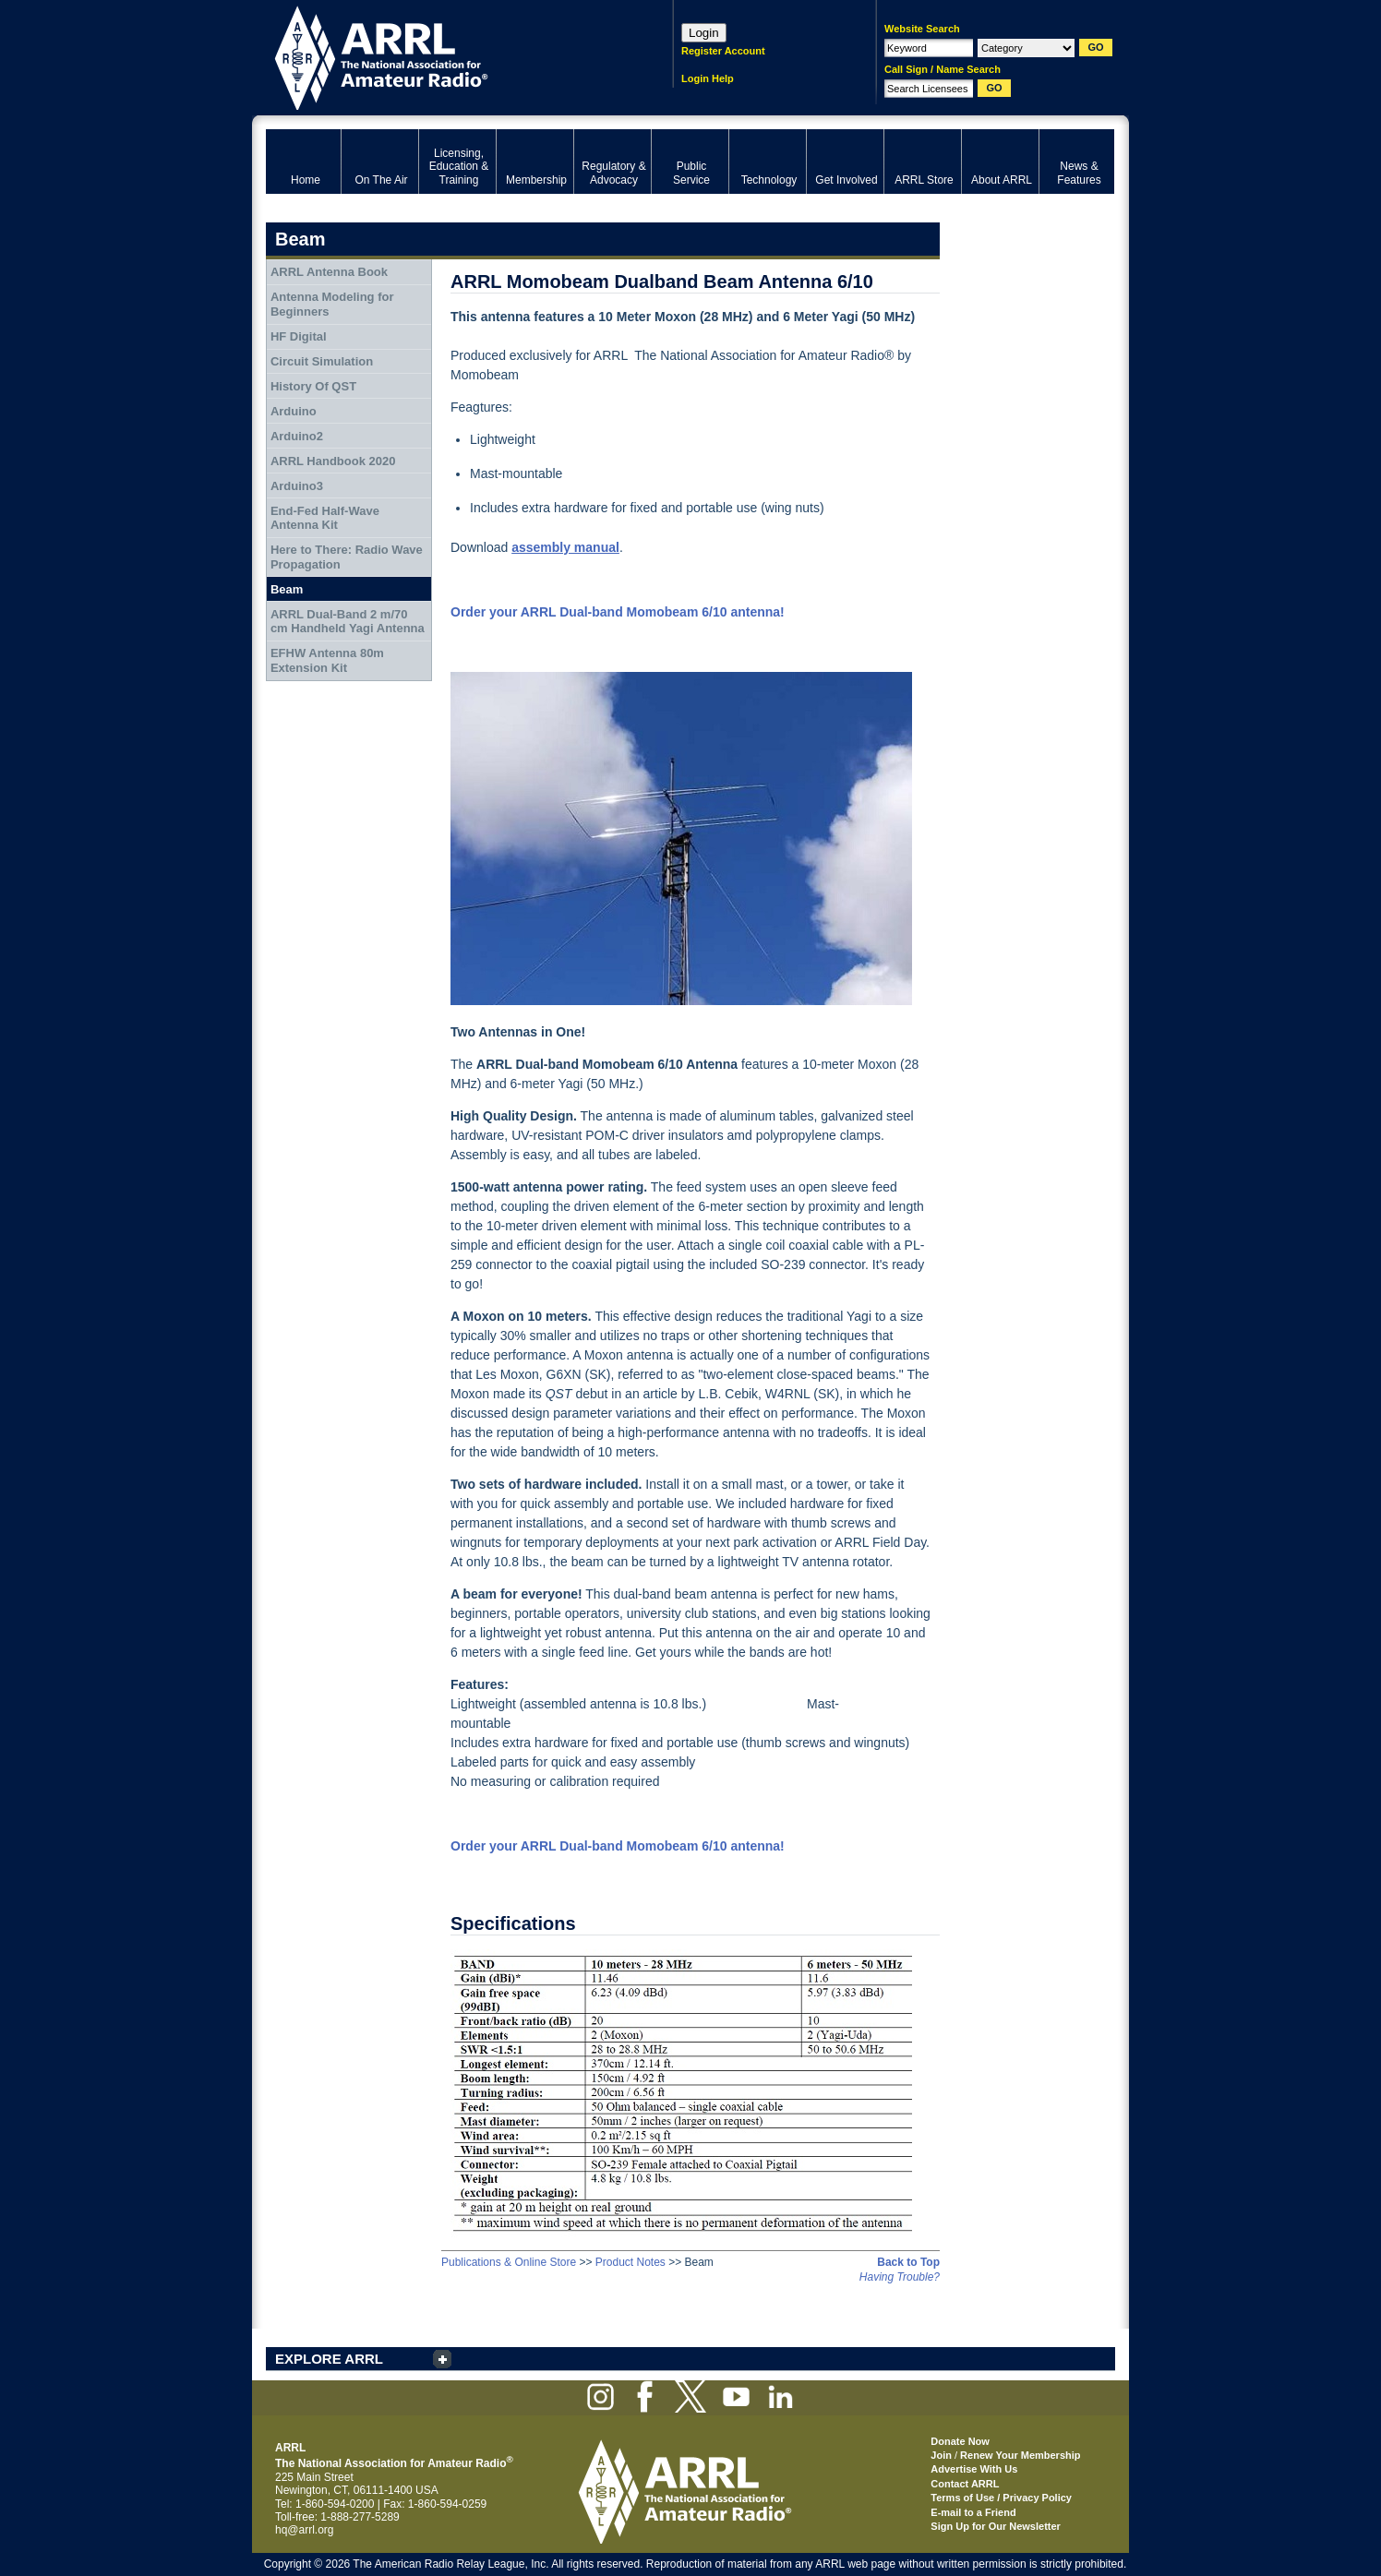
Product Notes (630, 2262)
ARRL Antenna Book (329, 272)
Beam (286, 589)
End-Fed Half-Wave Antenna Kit (324, 518)
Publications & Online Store (508, 2262)
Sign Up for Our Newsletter (996, 2526)
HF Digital (298, 336)
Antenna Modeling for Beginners (332, 304)
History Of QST (313, 386)
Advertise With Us (974, 2468)
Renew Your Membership (1020, 2455)
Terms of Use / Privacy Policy (1001, 2497)
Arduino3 (296, 486)
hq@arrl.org (304, 2529)
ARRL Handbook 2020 (333, 461)
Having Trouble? (899, 2276)
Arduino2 (296, 436)
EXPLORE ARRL (329, 2358)
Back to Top (908, 2262)
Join (941, 2455)
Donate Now (960, 2441)
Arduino (293, 411)
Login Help (707, 78)
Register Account (723, 50)
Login (704, 33)
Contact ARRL (965, 2483)
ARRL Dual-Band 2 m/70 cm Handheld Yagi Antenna (347, 621)
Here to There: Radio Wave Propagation (346, 557)
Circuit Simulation (321, 361)
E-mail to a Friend (973, 2512)
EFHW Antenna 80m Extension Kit (327, 660)
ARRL (445, 56)
